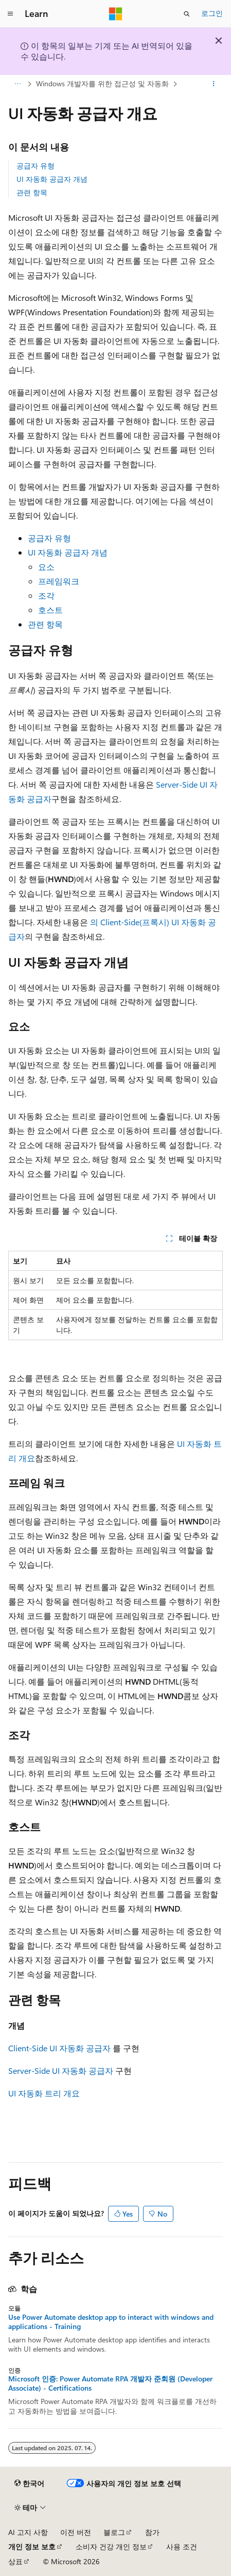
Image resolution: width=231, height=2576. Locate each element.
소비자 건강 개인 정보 (111, 2546)
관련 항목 (31, 192)
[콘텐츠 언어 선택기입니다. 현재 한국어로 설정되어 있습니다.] (29, 2483)
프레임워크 (58, 581)
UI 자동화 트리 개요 (44, 2093)
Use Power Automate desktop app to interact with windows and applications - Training (111, 2322)
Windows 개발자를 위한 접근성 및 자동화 (102, 83)
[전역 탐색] (10, 14)
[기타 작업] (214, 83)
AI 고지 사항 (28, 2532)
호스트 (50, 609)
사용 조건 (181, 2546)
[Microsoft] (115, 14)
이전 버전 (75, 2532)
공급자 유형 (35, 165)
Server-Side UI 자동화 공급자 (60, 2070)
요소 (46, 566)
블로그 (114, 2532)
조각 (46, 595)
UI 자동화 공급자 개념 (51, 179)
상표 (15, 2561)
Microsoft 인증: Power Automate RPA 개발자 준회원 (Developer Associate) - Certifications (110, 2383)
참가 (152, 2532)
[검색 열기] (186, 14)
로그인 (212, 13)
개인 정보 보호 (32, 2546)
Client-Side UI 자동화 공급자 (59, 2048)
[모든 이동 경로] (17, 83)
